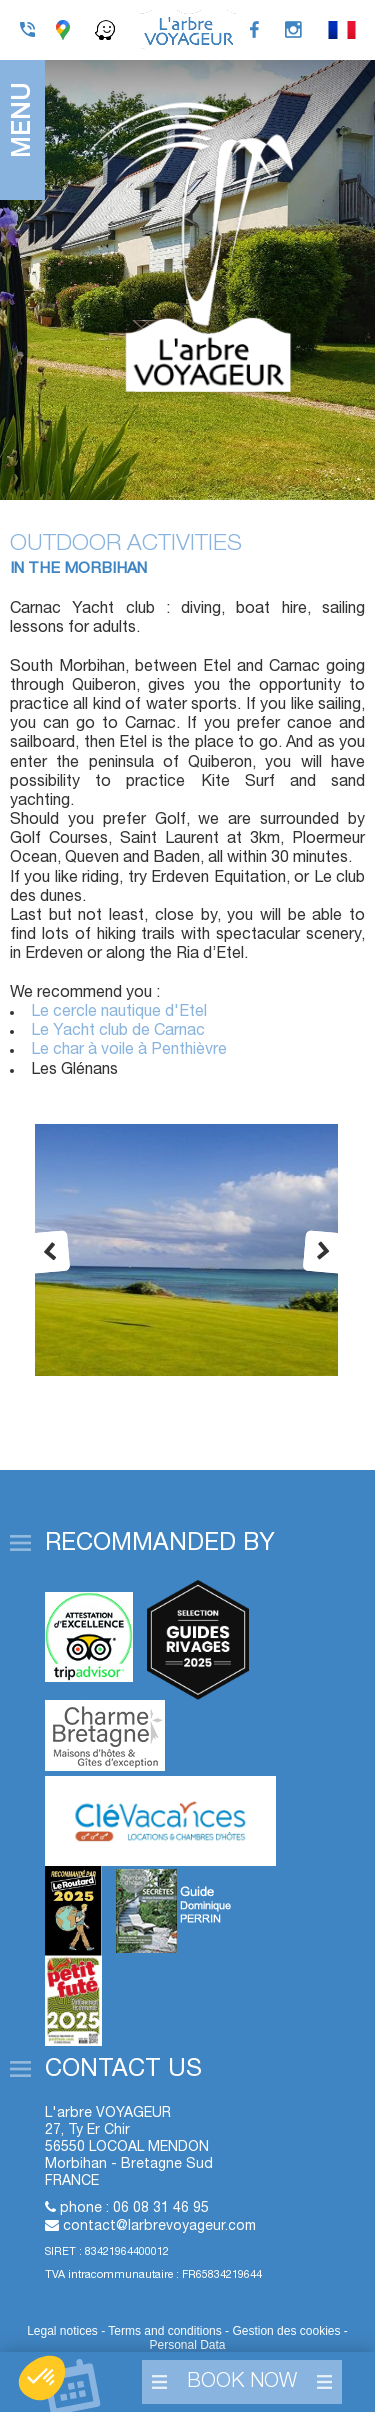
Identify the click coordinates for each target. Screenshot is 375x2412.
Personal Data (187, 2345)
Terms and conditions (164, 2331)
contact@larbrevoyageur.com (159, 2226)
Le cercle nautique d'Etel (119, 1012)
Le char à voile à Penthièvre (129, 1050)
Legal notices (62, 2331)
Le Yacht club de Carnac (118, 1031)
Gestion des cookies (287, 2331)
